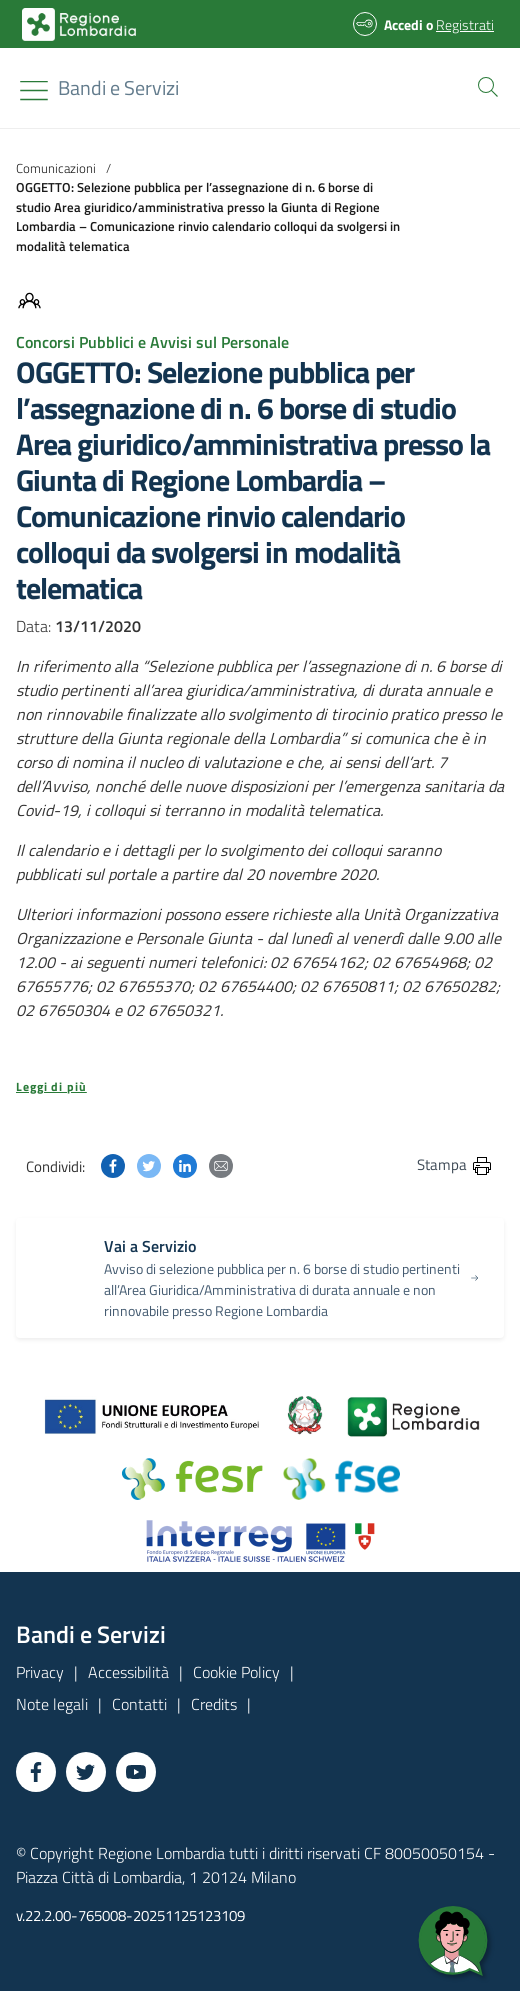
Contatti (139, 1704)
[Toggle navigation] (34, 90)
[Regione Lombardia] (118, 88)
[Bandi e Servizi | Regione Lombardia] (79, 24)
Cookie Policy (236, 1672)
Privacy (40, 1672)
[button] (484, 85)
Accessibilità (128, 1672)
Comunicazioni (56, 168)
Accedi (403, 24)
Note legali (52, 1704)
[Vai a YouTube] (136, 1772)
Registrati (465, 24)
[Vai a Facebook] (36, 1772)
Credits (214, 1704)
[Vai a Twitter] (86, 1772)
